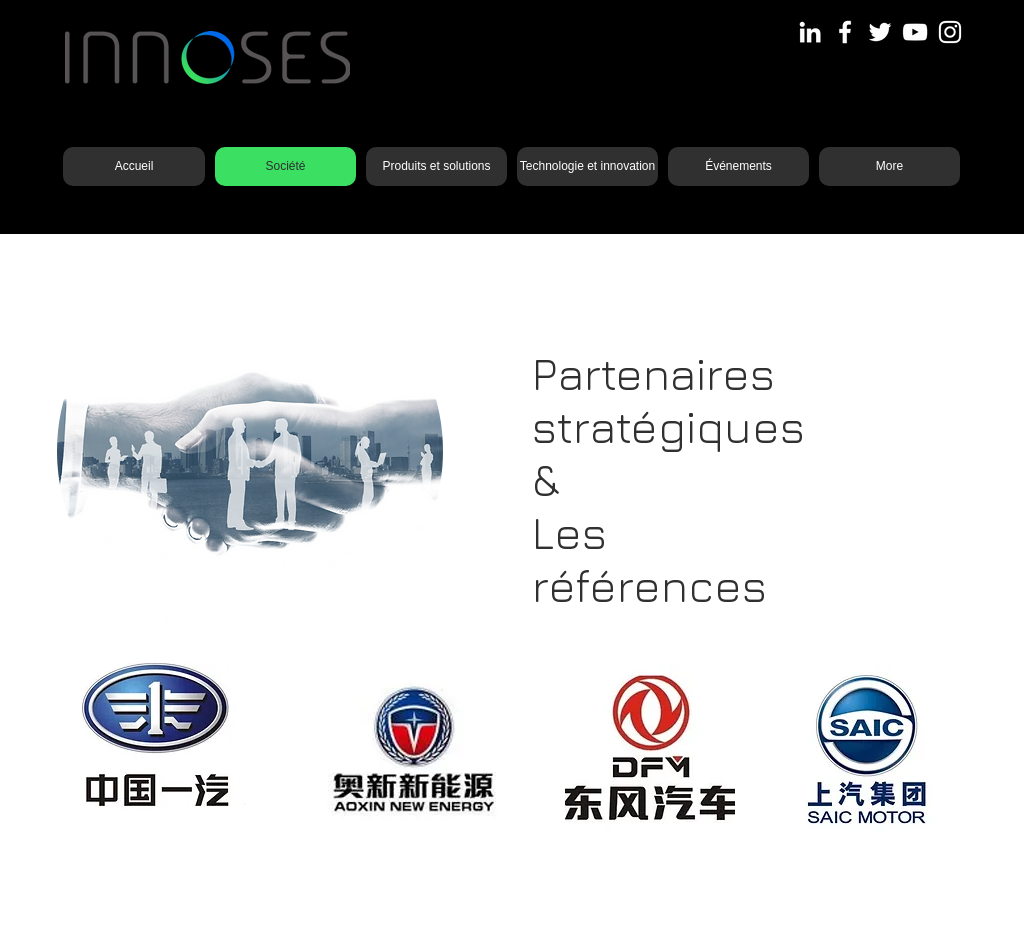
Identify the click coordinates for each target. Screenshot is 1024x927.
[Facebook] (845, 32)
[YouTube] (915, 32)
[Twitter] (880, 32)
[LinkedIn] (810, 32)
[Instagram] (950, 32)
